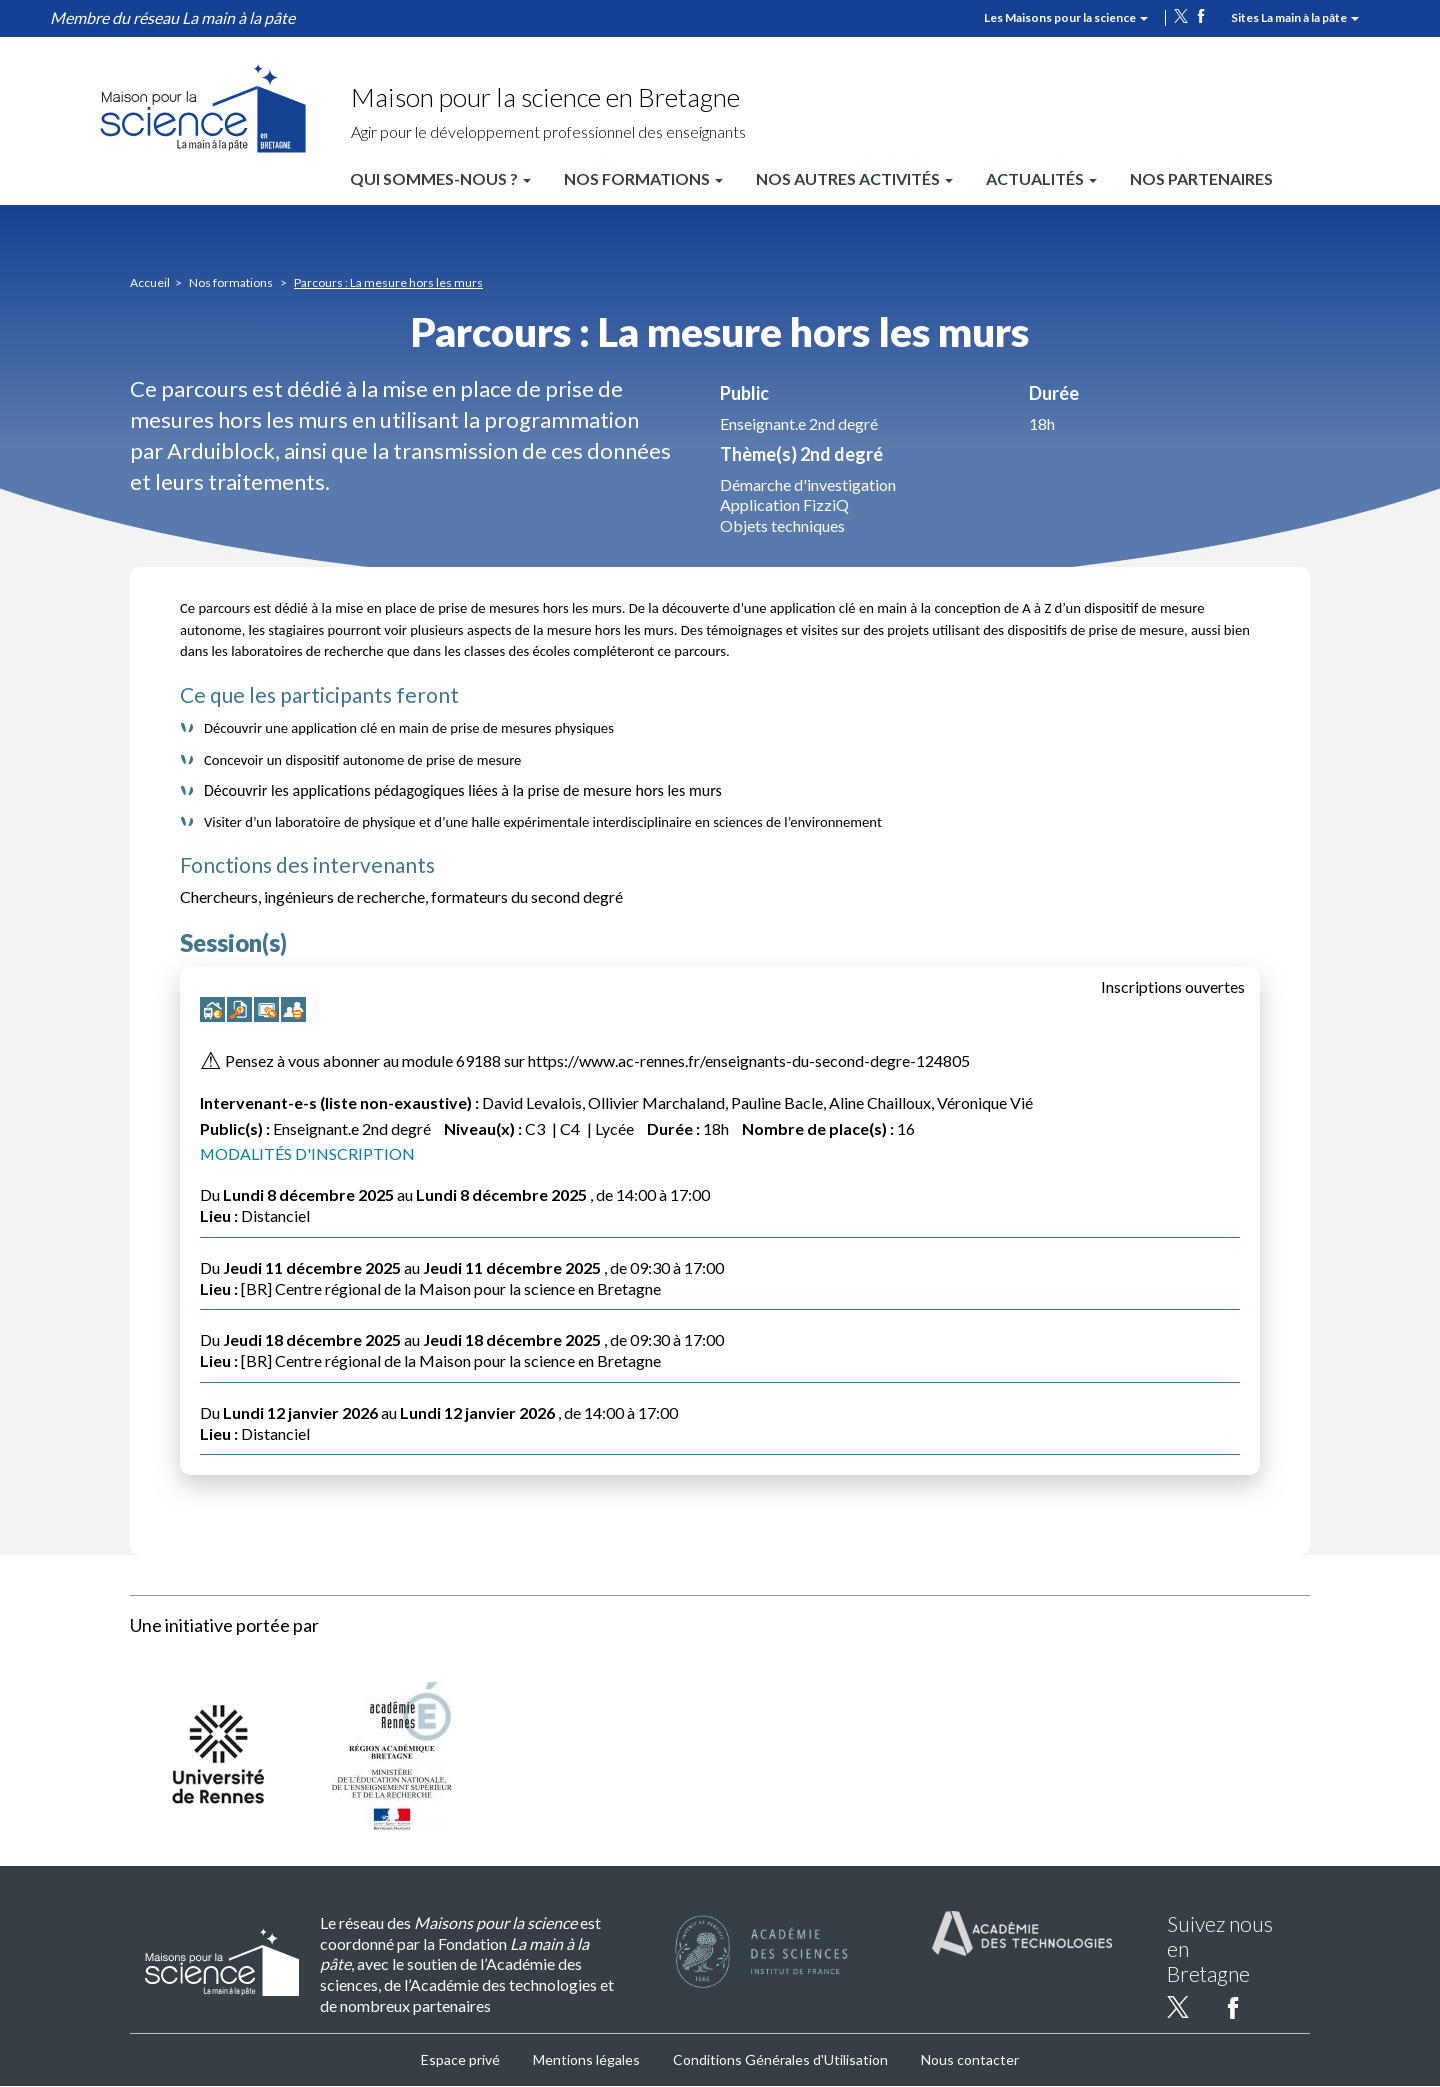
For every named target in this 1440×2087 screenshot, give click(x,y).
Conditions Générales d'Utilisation (780, 2059)
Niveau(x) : (483, 1128)
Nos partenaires (1201, 178)
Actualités (1041, 178)
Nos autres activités (854, 178)
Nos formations (643, 178)
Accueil (150, 282)
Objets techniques (782, 525)
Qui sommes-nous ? (440, 178)
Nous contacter (970, 2059)
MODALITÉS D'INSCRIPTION (308, 1153)
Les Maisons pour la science (1066, 17)
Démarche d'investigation (808, 484)
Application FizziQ (784, 504)
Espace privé (460, 2059)
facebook (1201, 16)
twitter (1181, 16)
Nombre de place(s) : (818, 1128)
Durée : (673, 1128)
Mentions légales (586, 2059)
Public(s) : (235, 1128)
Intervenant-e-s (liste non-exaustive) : (339, 1102)
